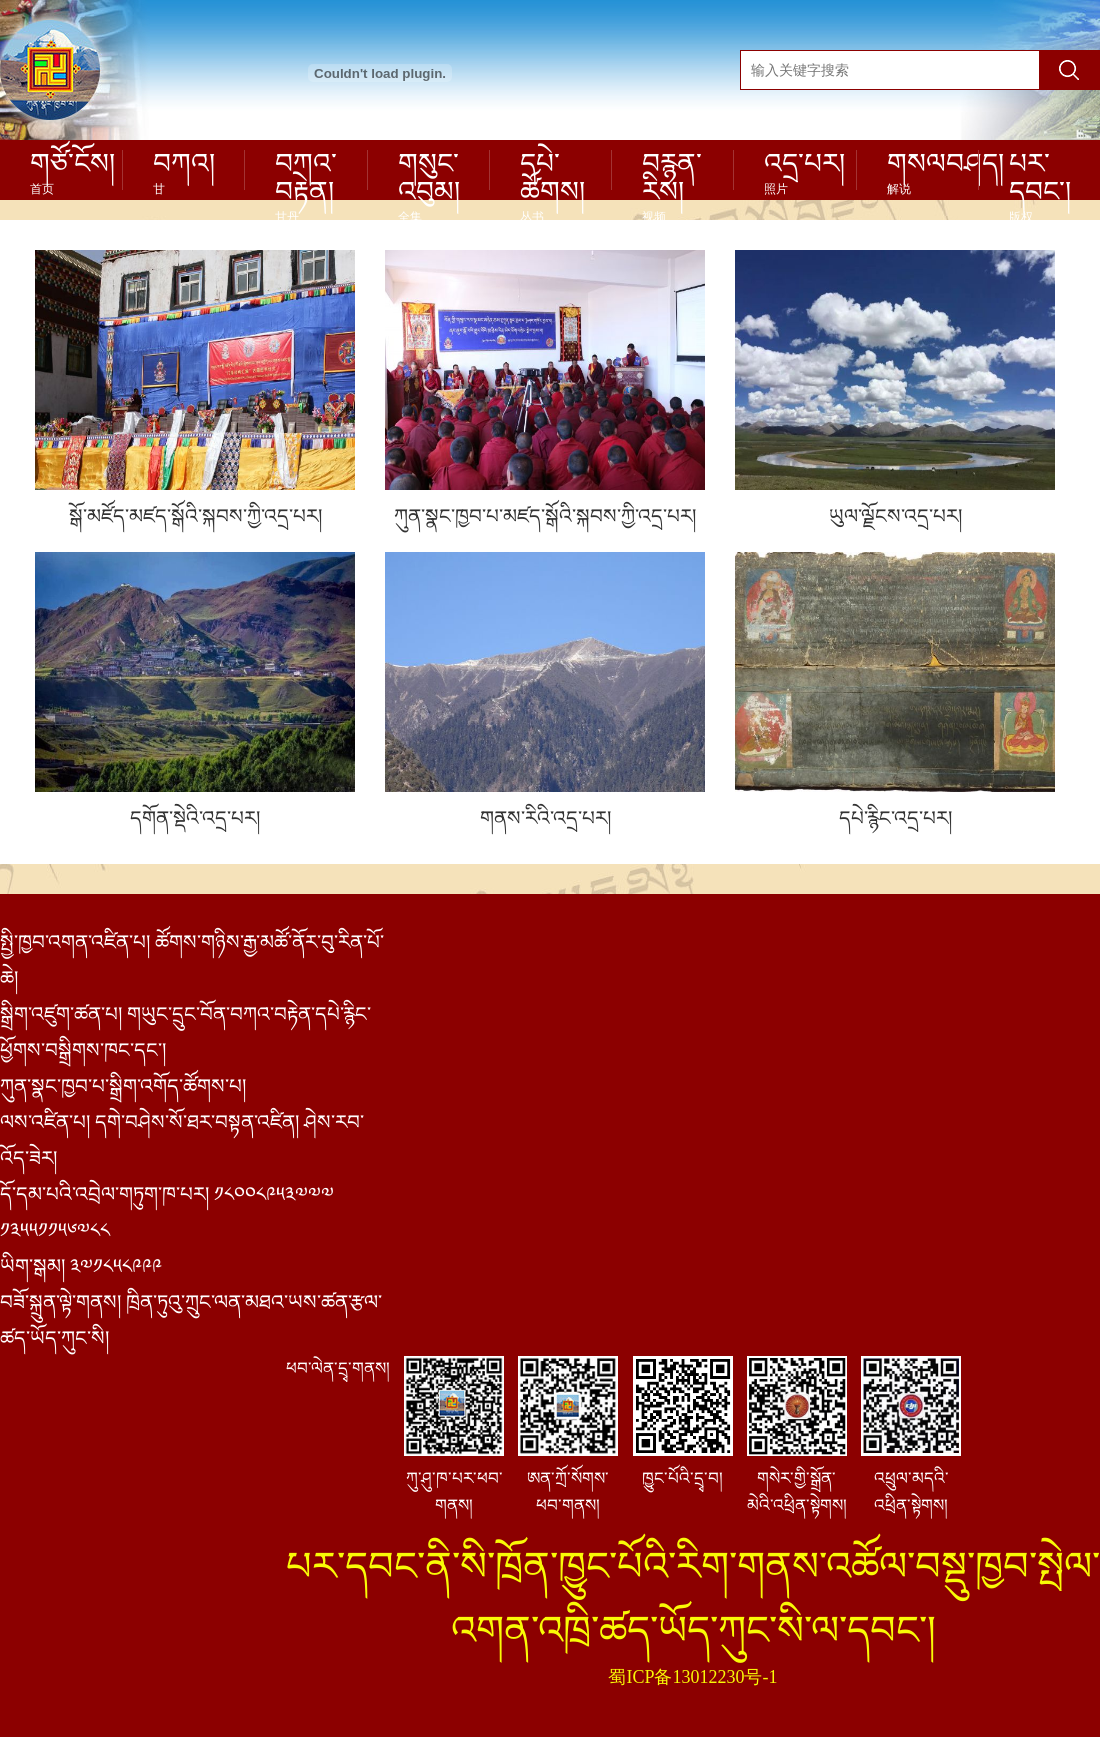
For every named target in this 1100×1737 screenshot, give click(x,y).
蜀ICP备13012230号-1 (692, 1677)
